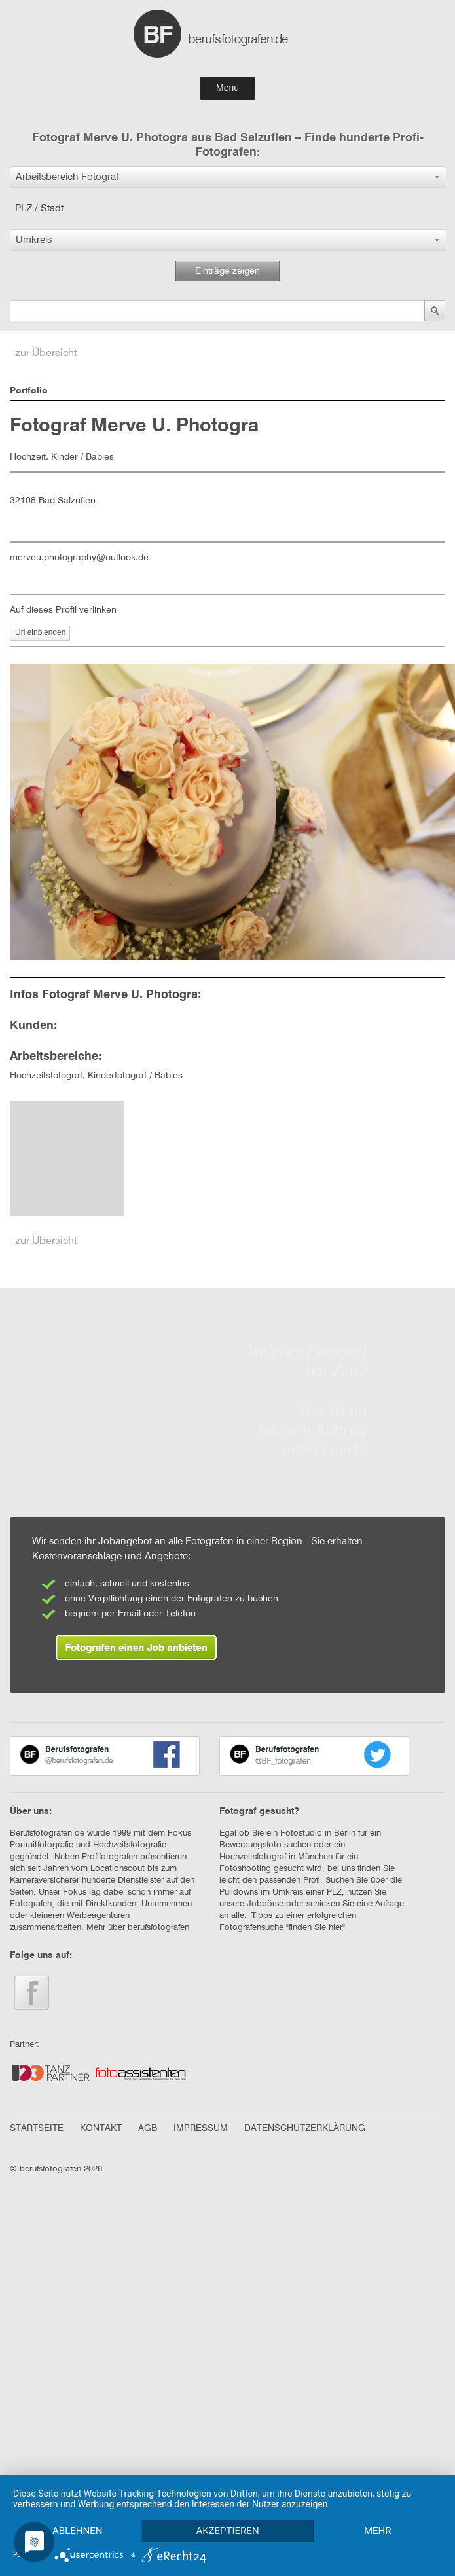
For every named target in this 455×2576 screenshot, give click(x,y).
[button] (228, 177)
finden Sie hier (315, 1927)
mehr (377, 2531)
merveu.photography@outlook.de (79, 557)
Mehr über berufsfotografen (137, 1927)
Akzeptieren (227, 2531)
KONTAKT (101, 2128)
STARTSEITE (37, 2128)
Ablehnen (77, 2531)
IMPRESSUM (200, 2128)
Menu (227, 87)
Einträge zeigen (227, 271)
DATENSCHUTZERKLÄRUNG (304, 2128)
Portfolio (29, 390)
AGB (147, 2128)
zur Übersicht (46, 353)
